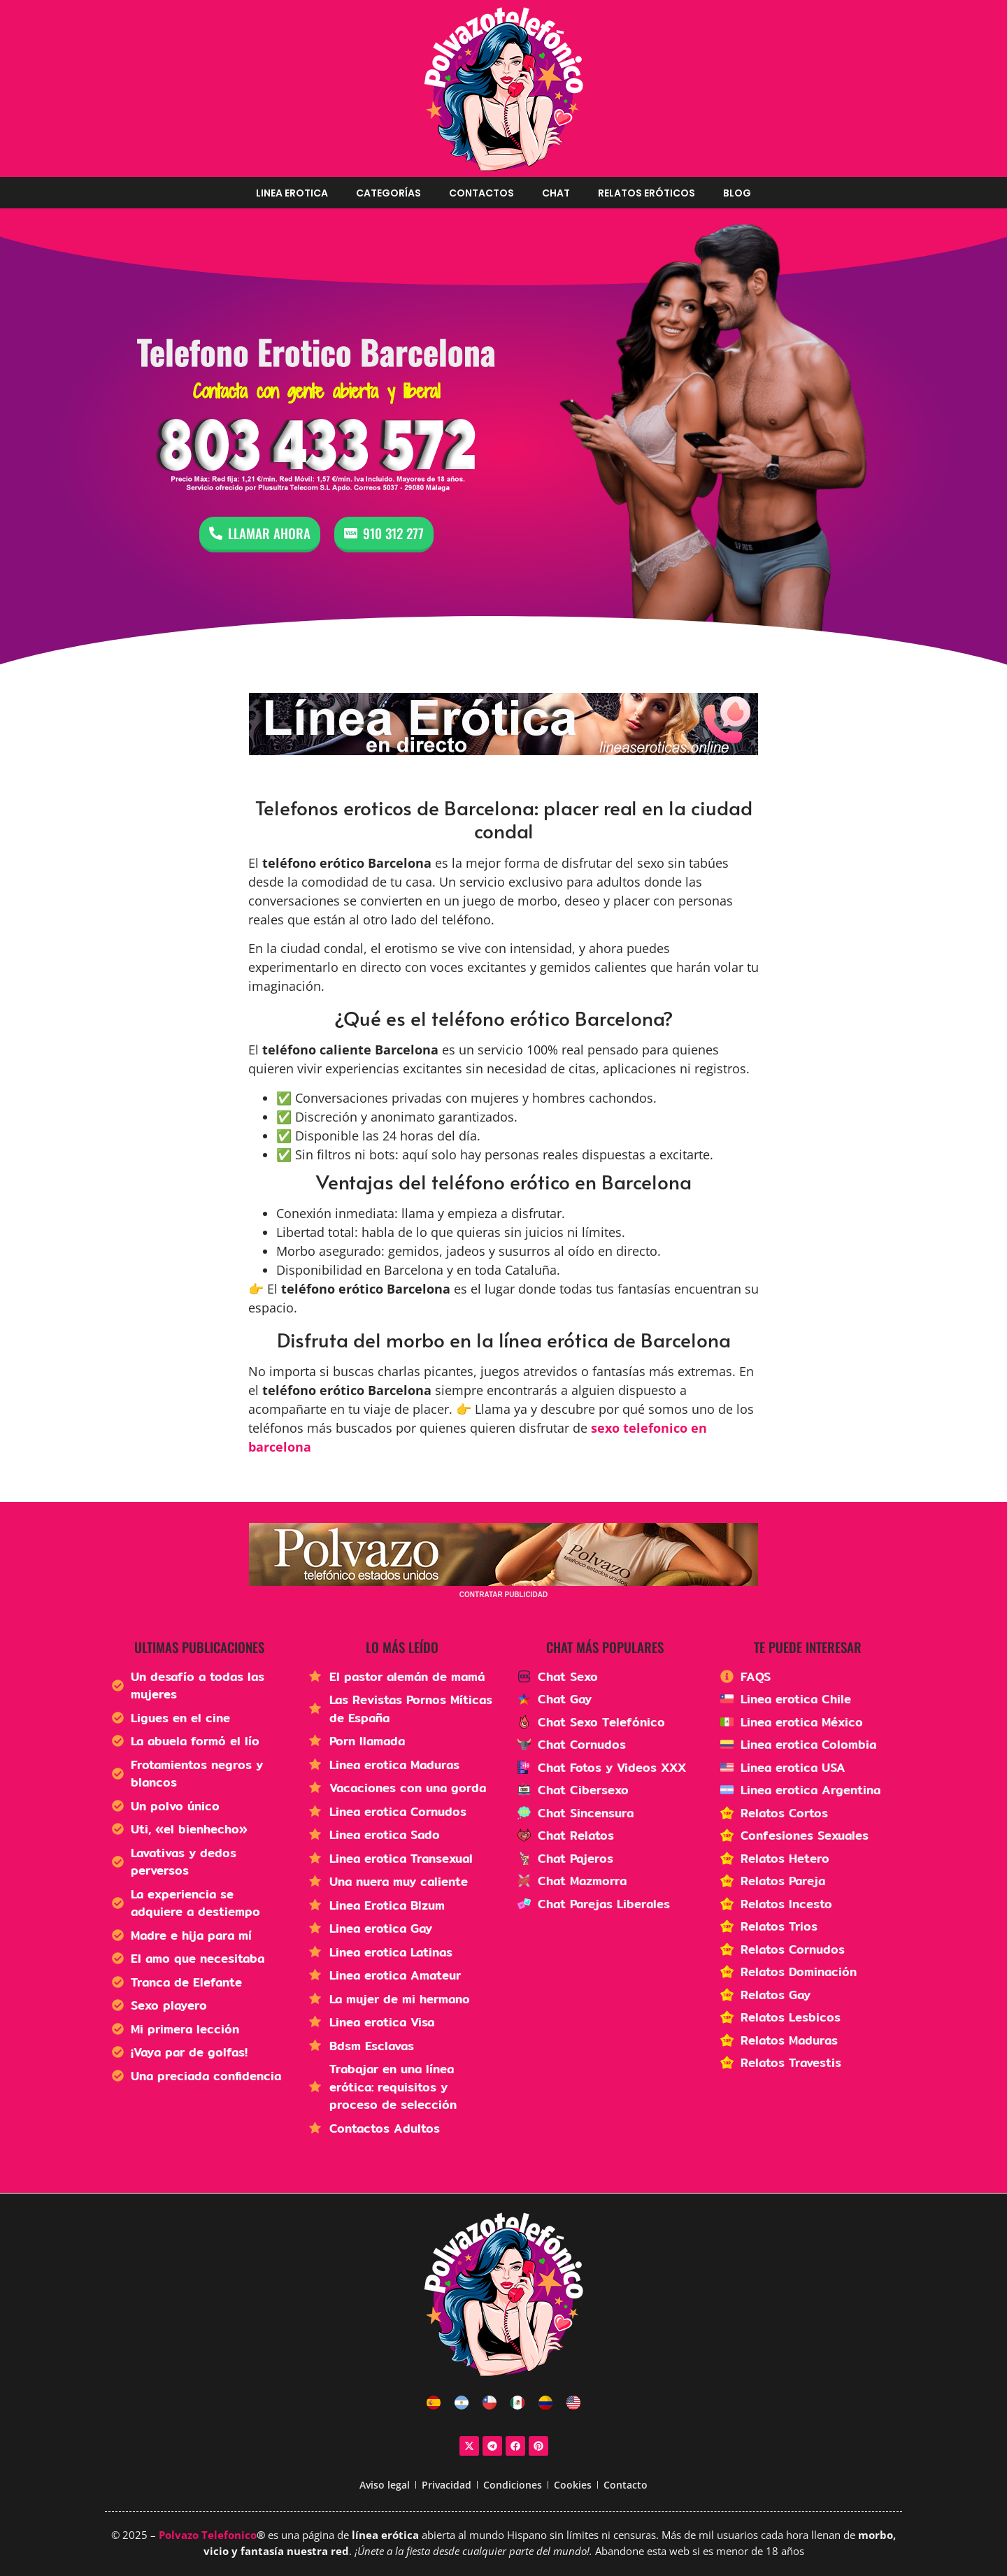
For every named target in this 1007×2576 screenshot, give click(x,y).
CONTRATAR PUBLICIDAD (503, 1594)
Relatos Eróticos (646, 193)
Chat (556, 193)
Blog (737, 193)
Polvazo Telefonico (208, 2535)
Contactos (481, 193)
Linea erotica (292, 193)
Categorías (388, 193)
